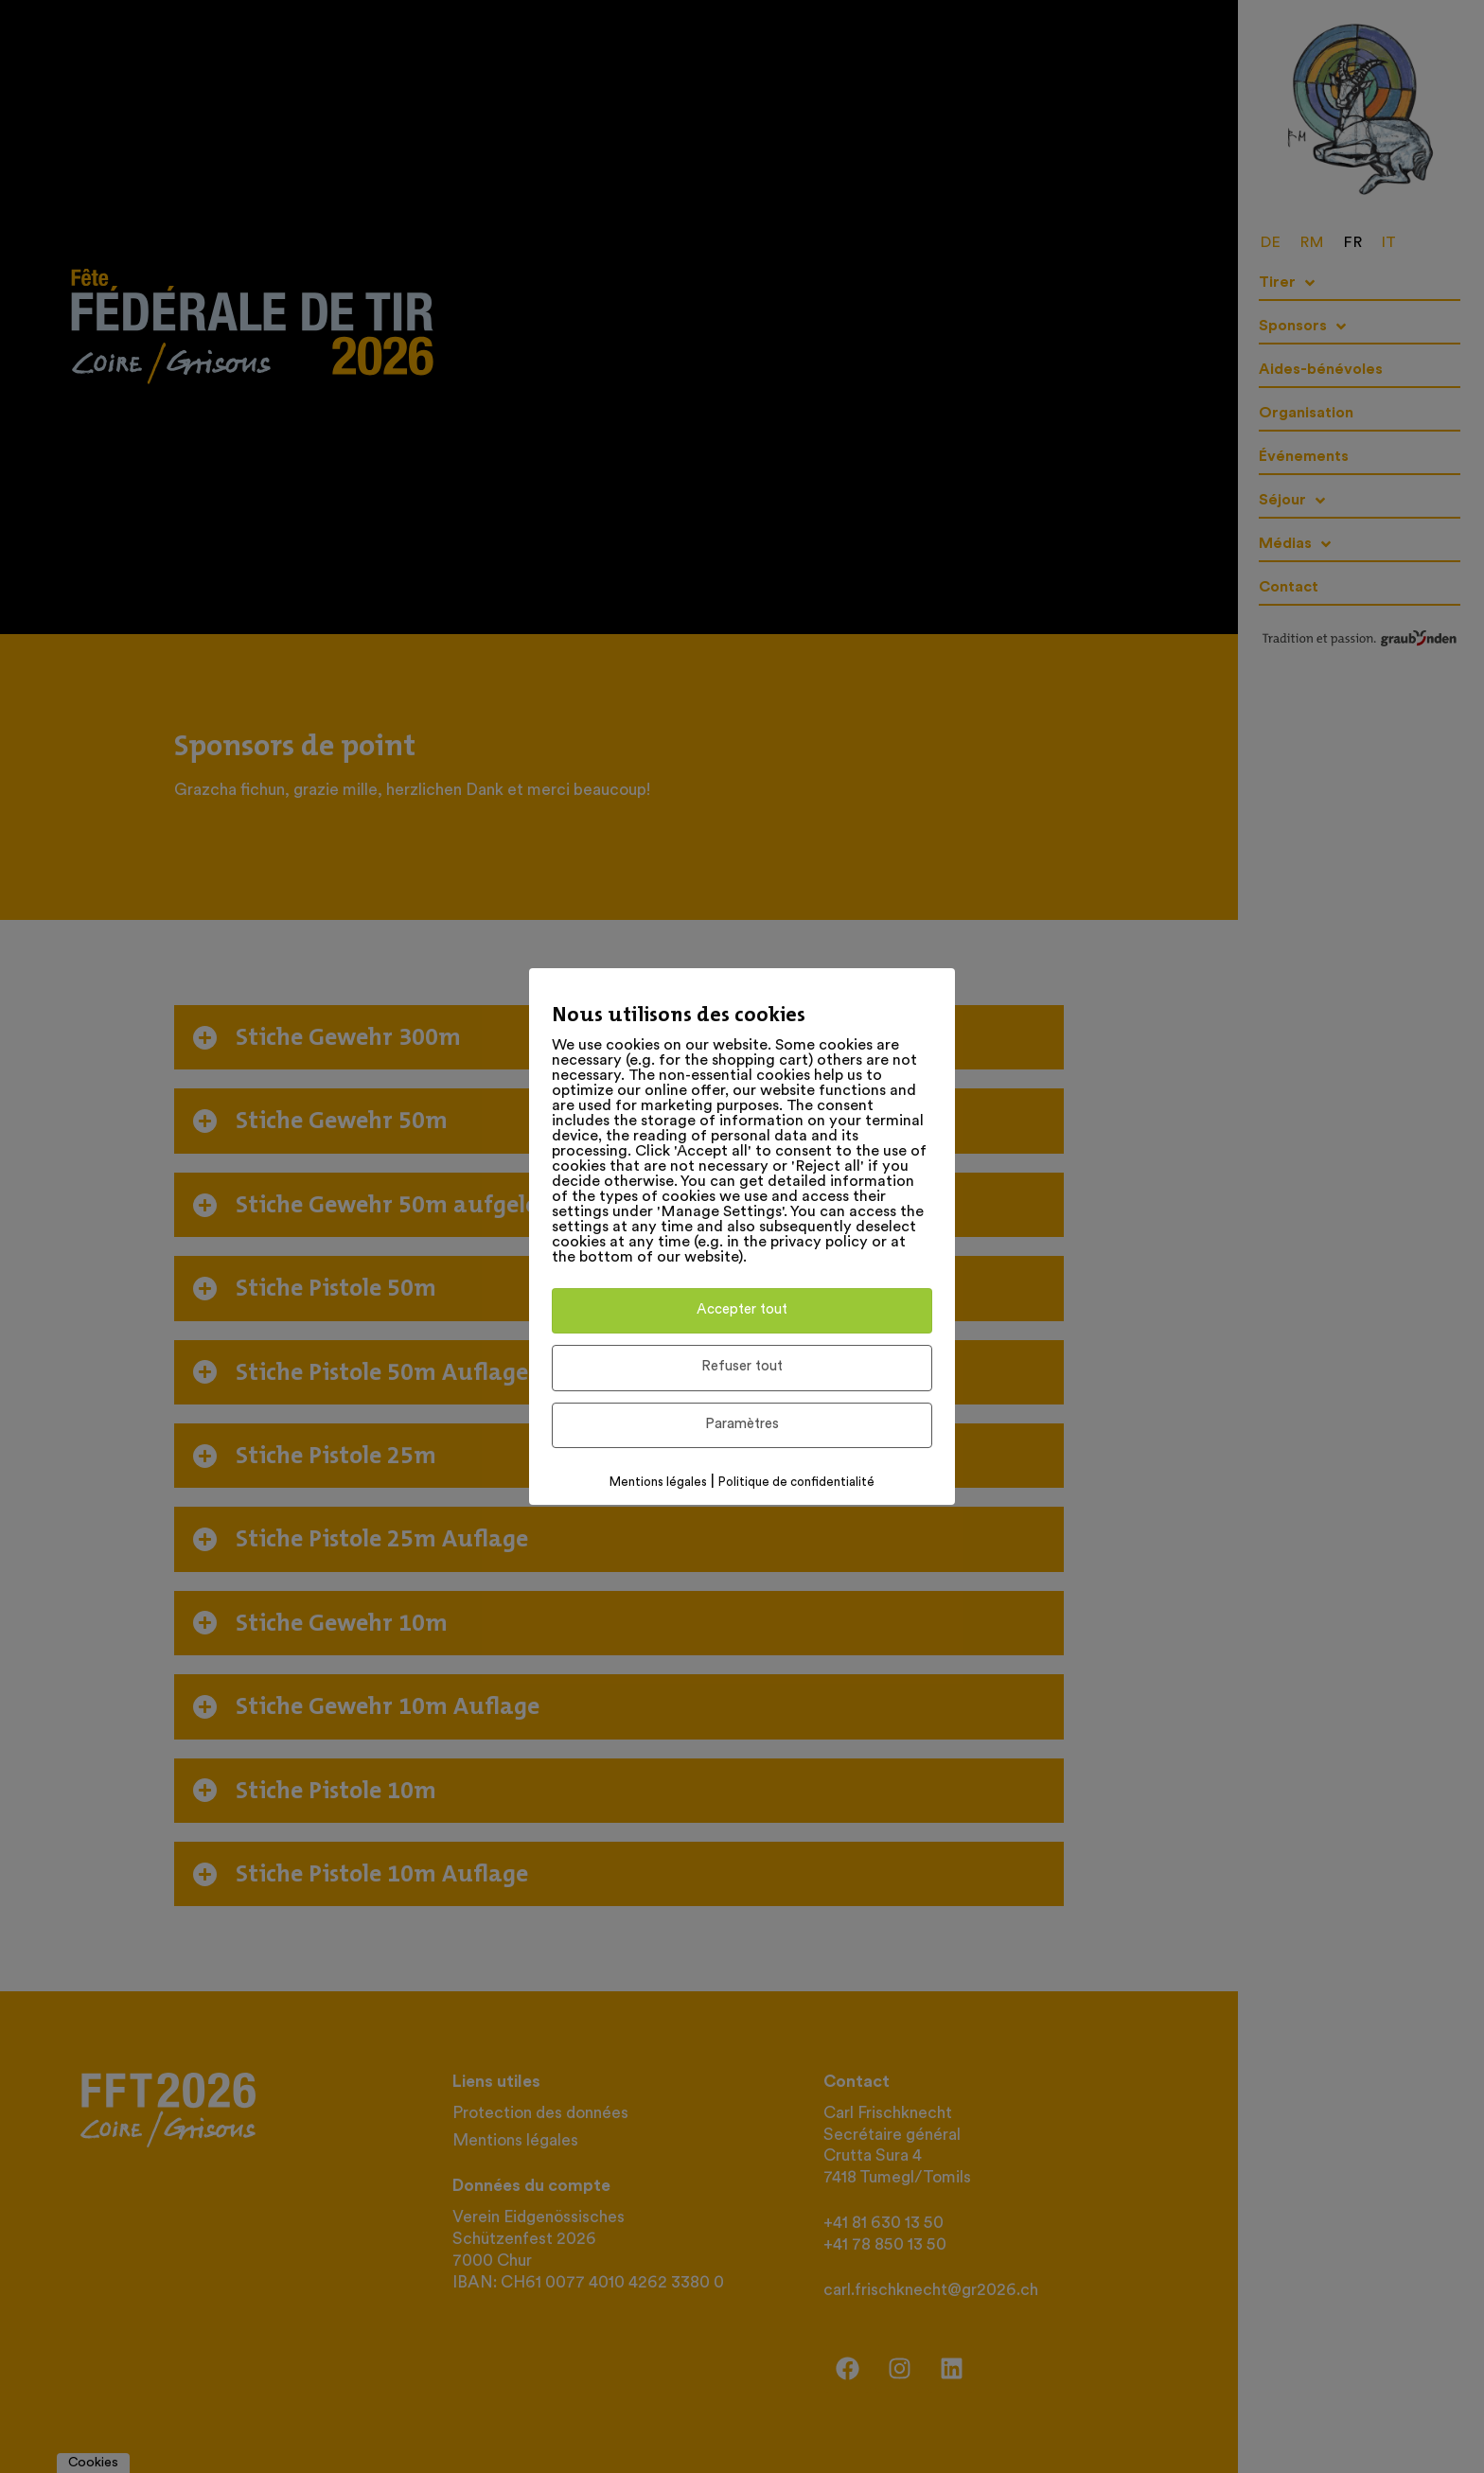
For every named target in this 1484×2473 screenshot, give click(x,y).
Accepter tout (742, 1310)
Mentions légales (658, 1482)
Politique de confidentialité (796, 1482)
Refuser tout (742, 1367)
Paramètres (742, 1425)
